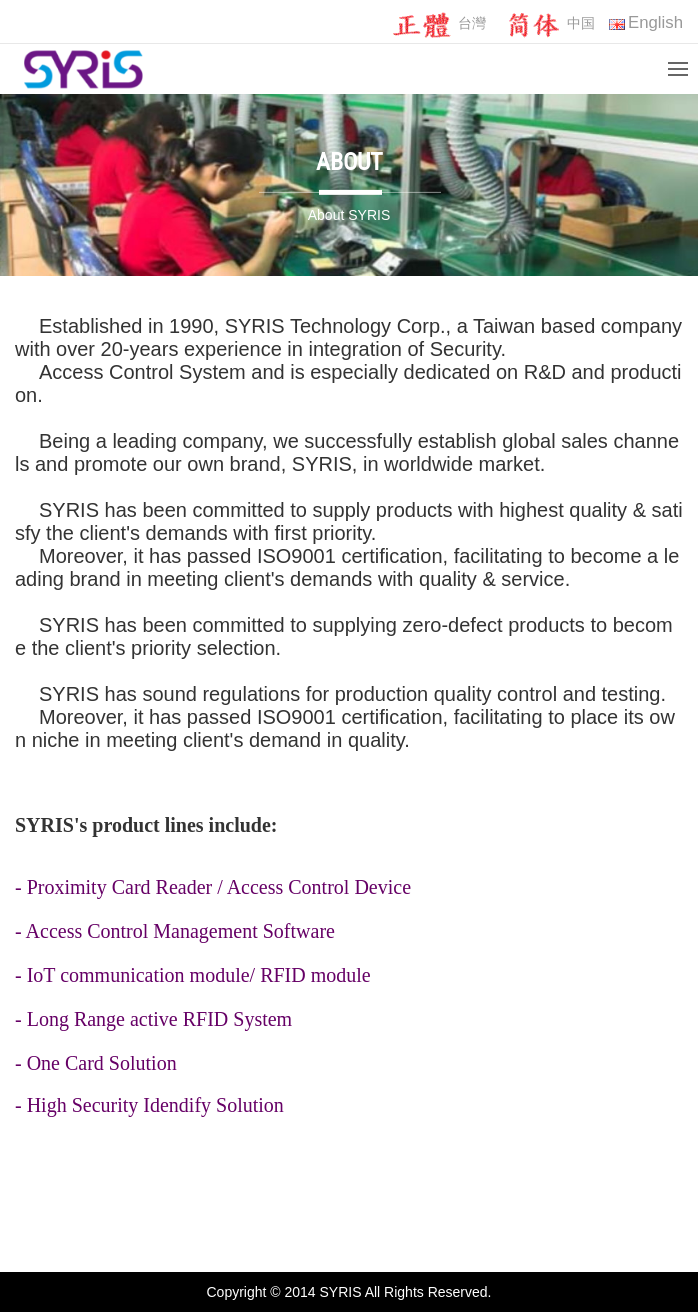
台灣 (438, 24)
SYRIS (255, 326)
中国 (547, 24)
